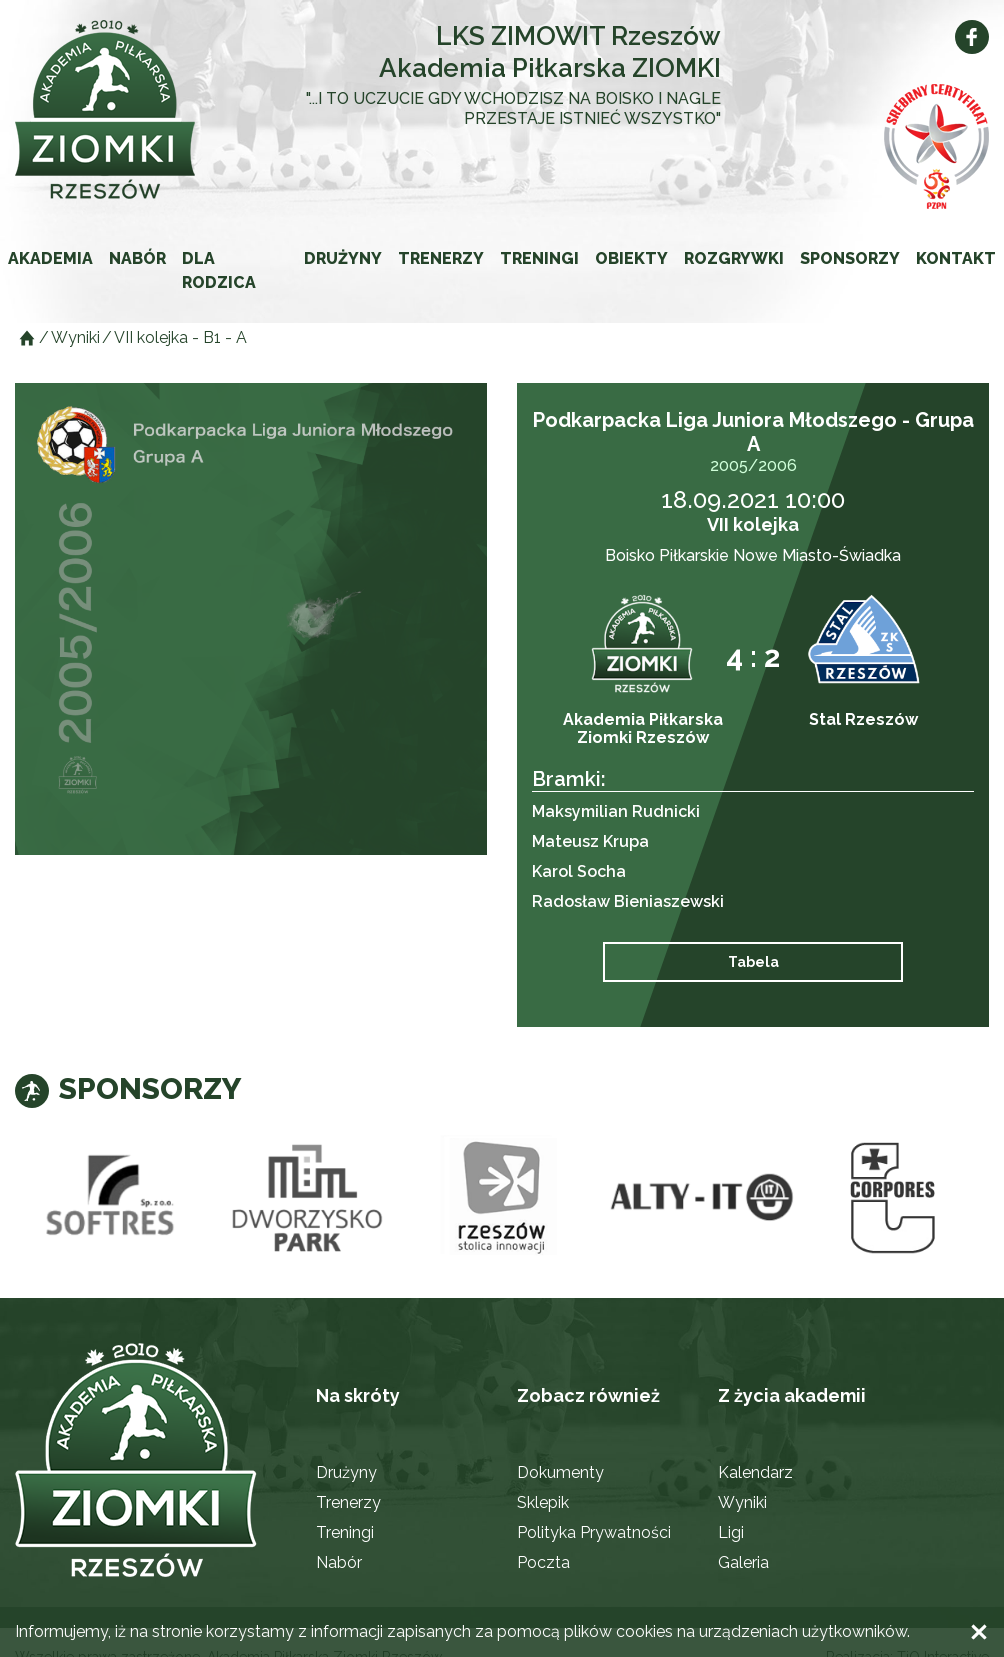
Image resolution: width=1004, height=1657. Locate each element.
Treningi (539, 258)
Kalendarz (755, 1472)
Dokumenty (560, 1472)
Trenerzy (441, 258)
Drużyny (343, 258)
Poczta (543, 1562)
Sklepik (543, 1502)
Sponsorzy (850, 258)
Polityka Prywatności (594, 1532)
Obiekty (631, 258)
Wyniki (742, 1502)
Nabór (137, 258)
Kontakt (956, 258)
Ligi (731, 1532)
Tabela (753, 962)
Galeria (743, 1562)
